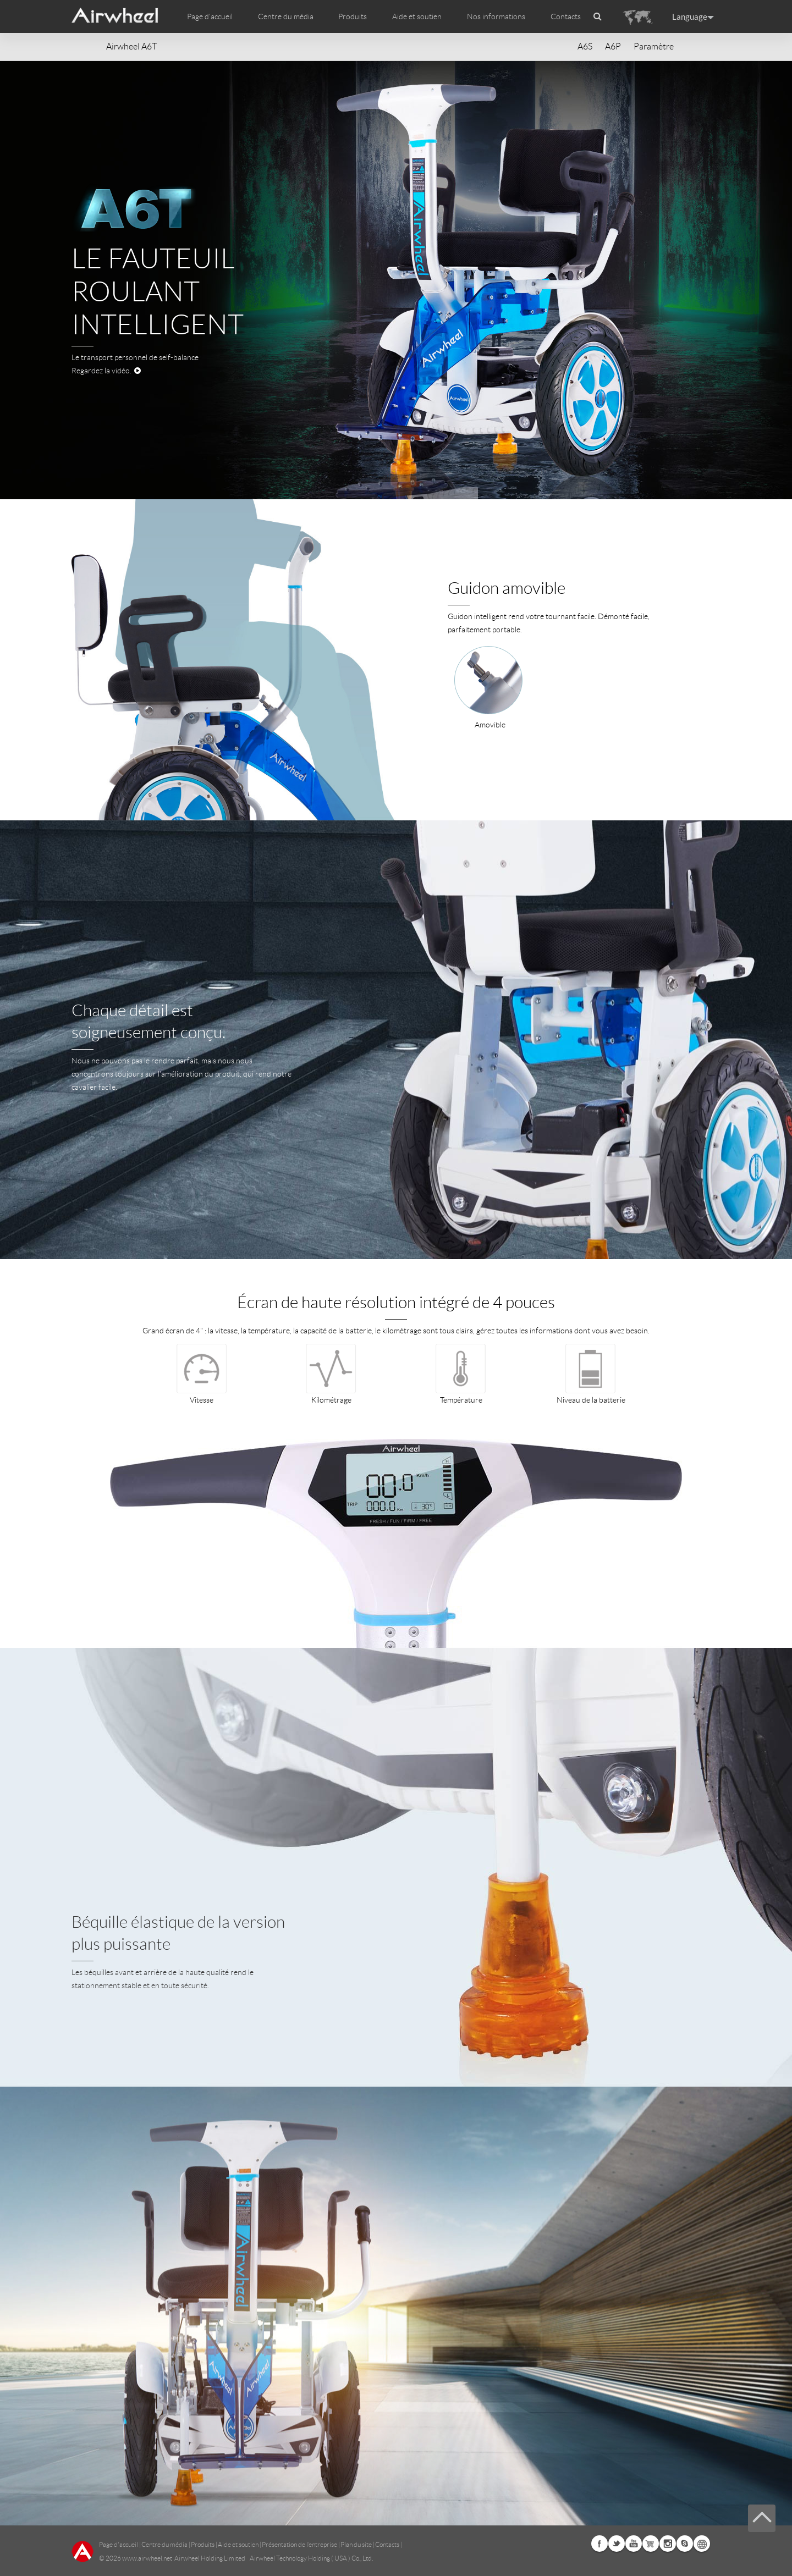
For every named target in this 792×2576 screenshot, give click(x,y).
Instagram (667, 2543)
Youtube (633, 2543)
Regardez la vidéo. (106, 370)
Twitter (616, 2543)
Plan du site (356, 2544)
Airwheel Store (650, 2543)
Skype (684, 2543)
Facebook (599, 2543)
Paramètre (654, 46)
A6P (613, 46)
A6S (585, 46)
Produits (352, 16)
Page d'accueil (210, 16)
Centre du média (164, 2544)
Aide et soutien (417, 16)
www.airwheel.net (147, 2558)
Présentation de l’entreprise (299, 2544)
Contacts (566, 16)
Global (702, 2543)
